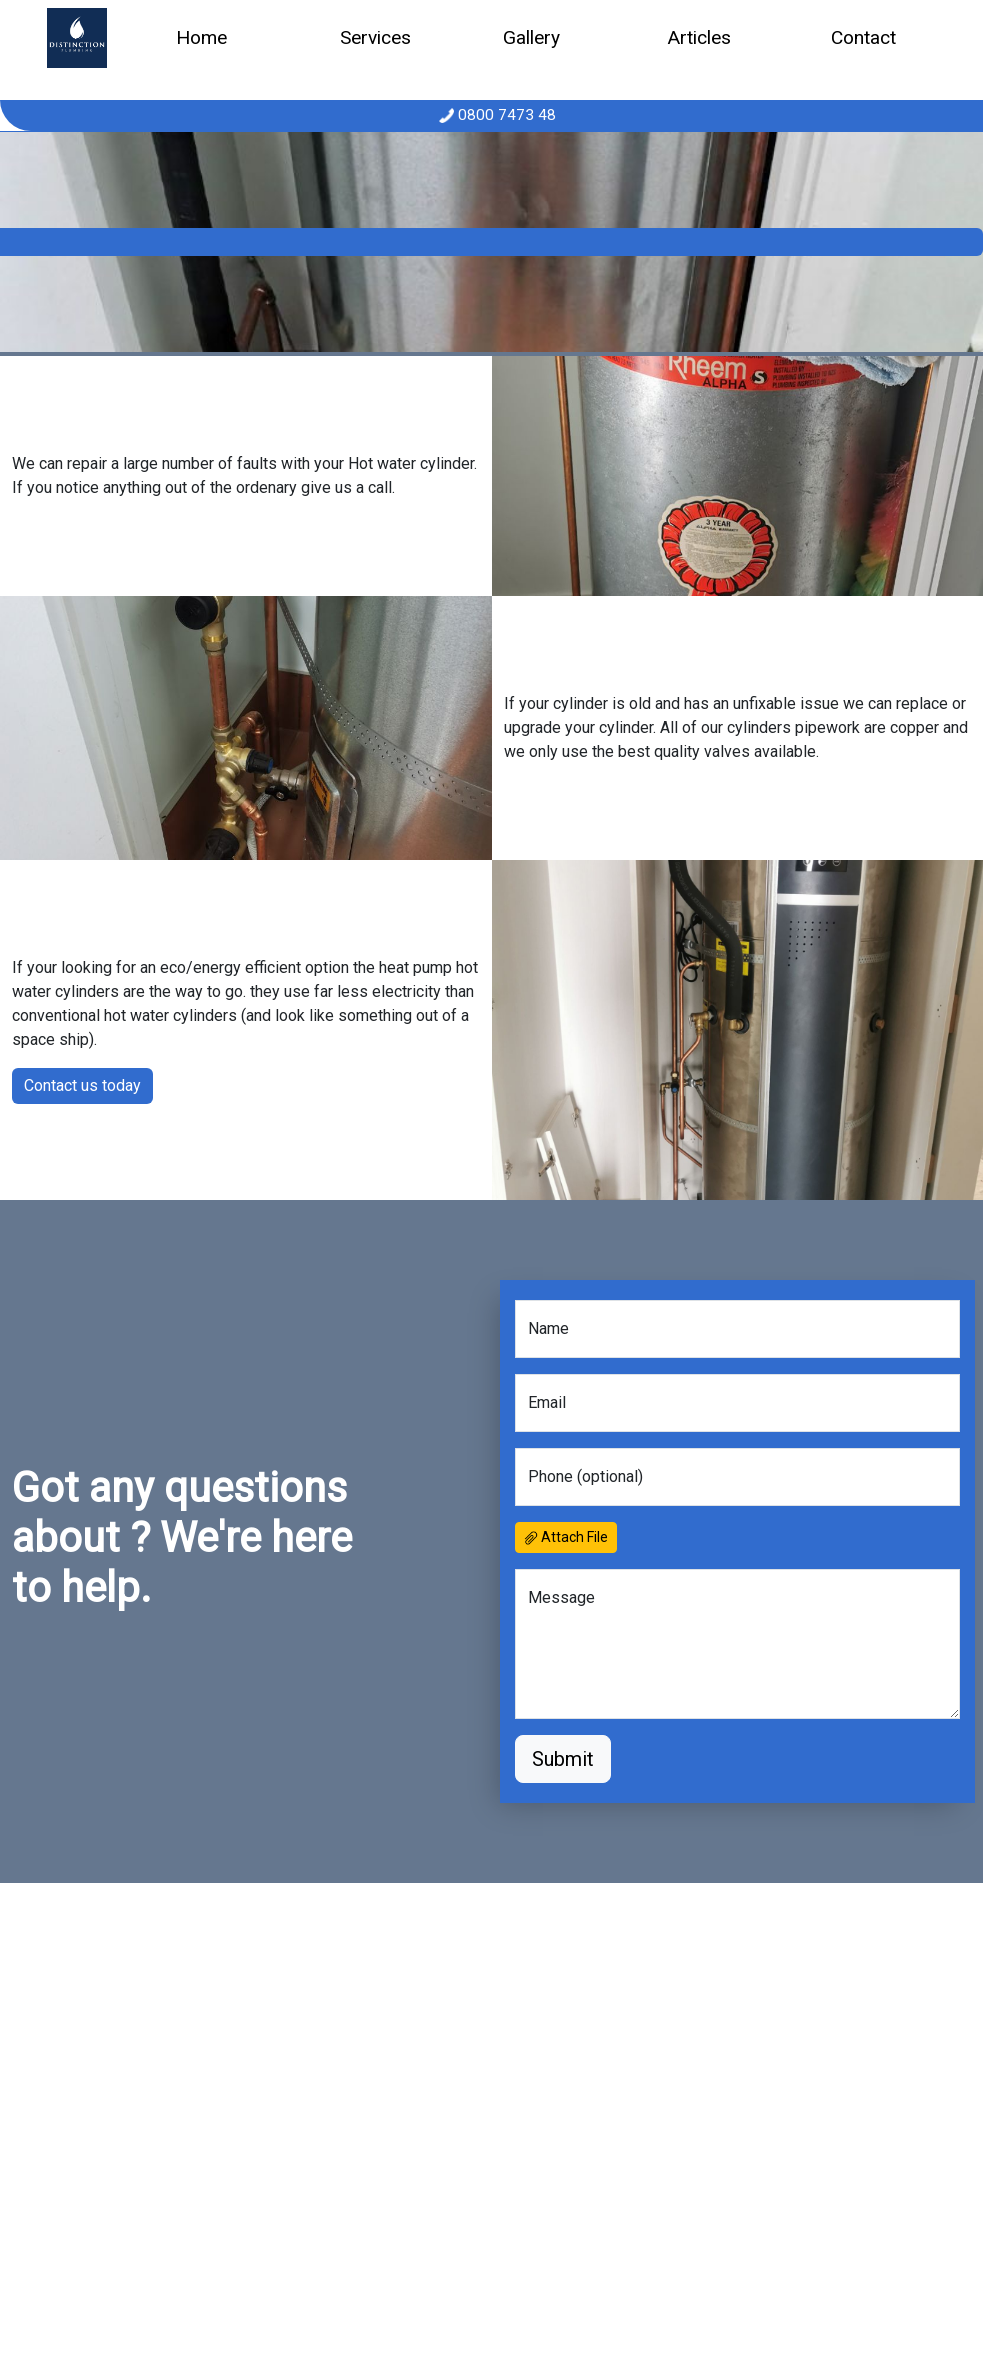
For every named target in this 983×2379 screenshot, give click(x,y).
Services (375, 37)
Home (201, 37)
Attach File (566, 1537)
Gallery (531, 37)
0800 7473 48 (505, 115)
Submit (563, 1759)
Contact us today (82, 1085)
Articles (699, 37)
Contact (863, 37)
